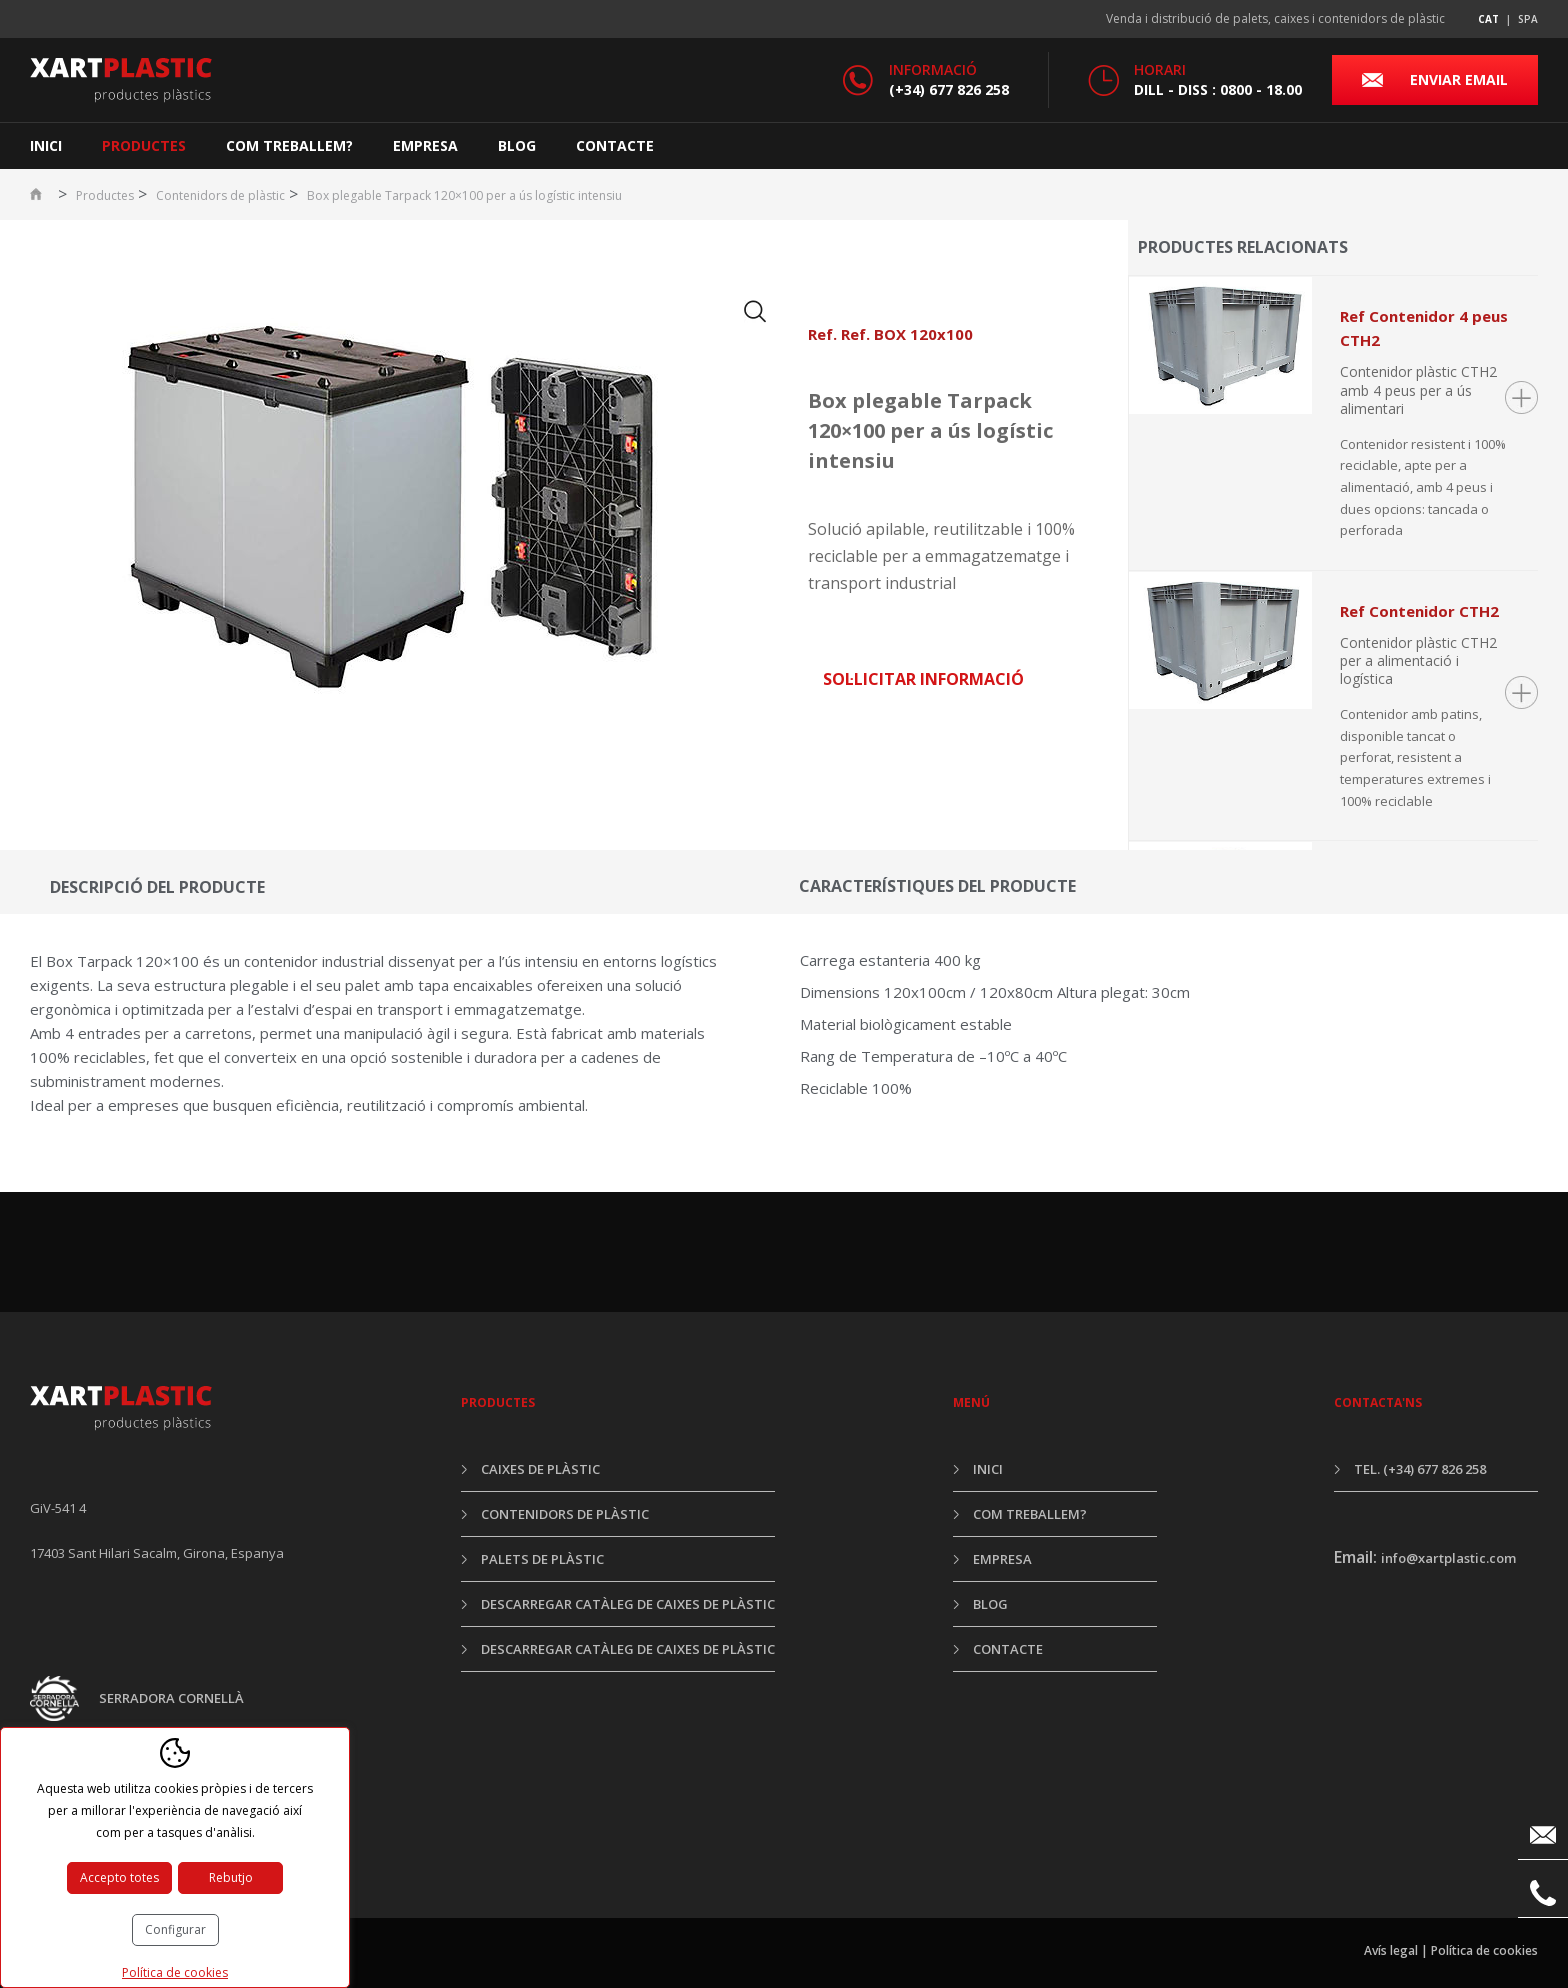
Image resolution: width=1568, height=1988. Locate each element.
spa (1528, 19)
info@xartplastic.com (1448, 1558)
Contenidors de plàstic (220, 195)
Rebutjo (231, 1877)
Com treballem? (289, 145)
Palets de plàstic (542, 1559)
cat (1488, 19)
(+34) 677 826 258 (949, 89)
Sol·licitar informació (923, 679)
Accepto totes (119, 1877)
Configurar (175, 1929)
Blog (517, 145)
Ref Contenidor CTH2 (1419, 611)
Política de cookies (1484, 1950)
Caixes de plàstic (540, 1469)
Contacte (615, 145)
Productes (144, 145)
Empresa (425, 145)
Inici (46, 145)
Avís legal (1391, 1950)
